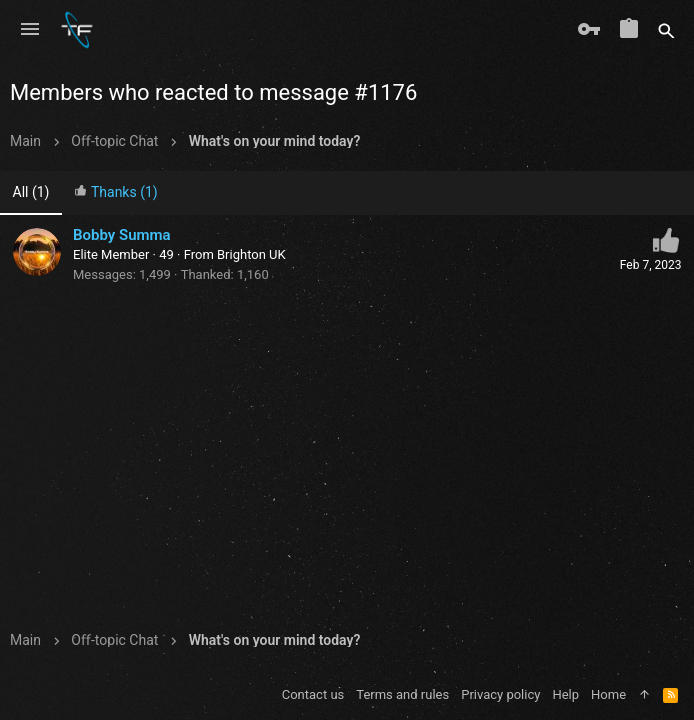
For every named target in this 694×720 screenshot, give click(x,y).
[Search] (666, 30)
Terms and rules (402, 694)
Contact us (313, 694)
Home (608, 694)
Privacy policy (500, 694)
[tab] (116, 193)
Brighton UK (251, 254)
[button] (30, 30)
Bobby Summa (122, 235)
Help (565, 694)
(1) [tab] (31, 192)
